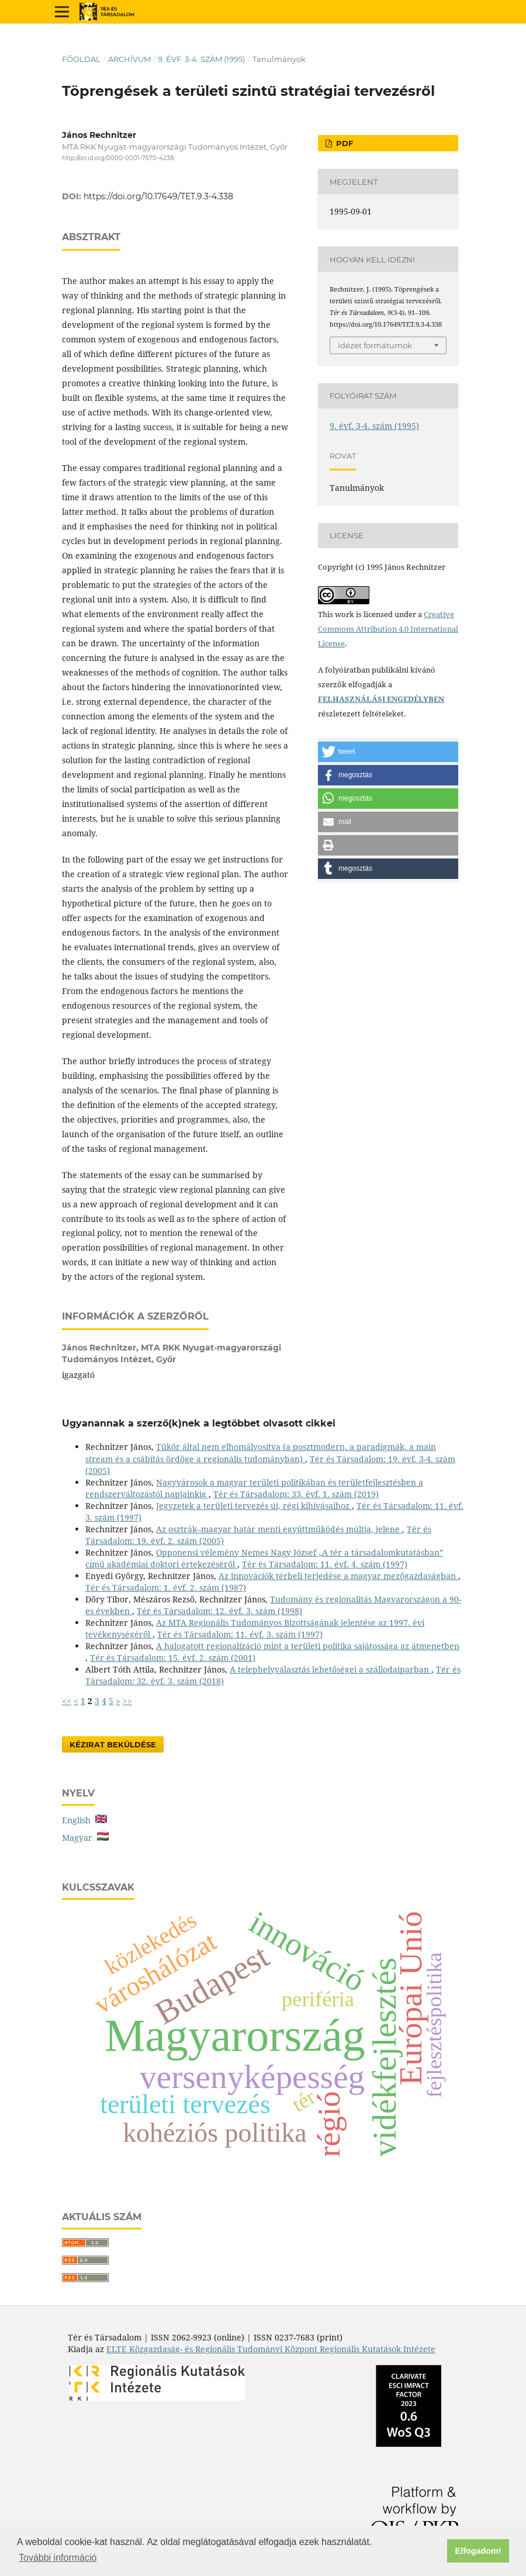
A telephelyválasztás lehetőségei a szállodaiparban (330, 1669)
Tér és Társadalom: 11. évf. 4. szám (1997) (324, 1564)
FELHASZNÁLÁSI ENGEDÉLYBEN (381, 699)
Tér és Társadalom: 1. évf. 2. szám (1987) (165, 1587)
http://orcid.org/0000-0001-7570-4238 (118, 158)
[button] (388, 752)
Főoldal (81, 59)
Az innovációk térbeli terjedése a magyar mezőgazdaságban (338, 1575)
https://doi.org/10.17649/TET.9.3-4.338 (158, 196)
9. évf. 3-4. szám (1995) (201, 59)
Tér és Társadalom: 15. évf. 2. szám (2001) (172, 1657)
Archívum (129, 59)
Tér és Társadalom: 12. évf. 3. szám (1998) (219, 1610)
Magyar (85, 1837)
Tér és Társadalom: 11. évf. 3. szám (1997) (240, 1634)
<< (66, 1700)
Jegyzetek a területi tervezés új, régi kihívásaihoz (254, 1505)
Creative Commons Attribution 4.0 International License (388, 629)
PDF (343, 143)
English (84, 1820)
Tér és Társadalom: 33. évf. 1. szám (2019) (296, 1494)
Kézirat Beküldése (113, 1744)
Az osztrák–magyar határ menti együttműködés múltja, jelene (279, 1529)
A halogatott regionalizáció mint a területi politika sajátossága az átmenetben (307, 1645)
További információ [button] (57, 2558)
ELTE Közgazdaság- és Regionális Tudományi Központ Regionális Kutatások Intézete (270, 2349)
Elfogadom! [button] (478, 2551)
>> (127, 1700)
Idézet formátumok (375, 345)
